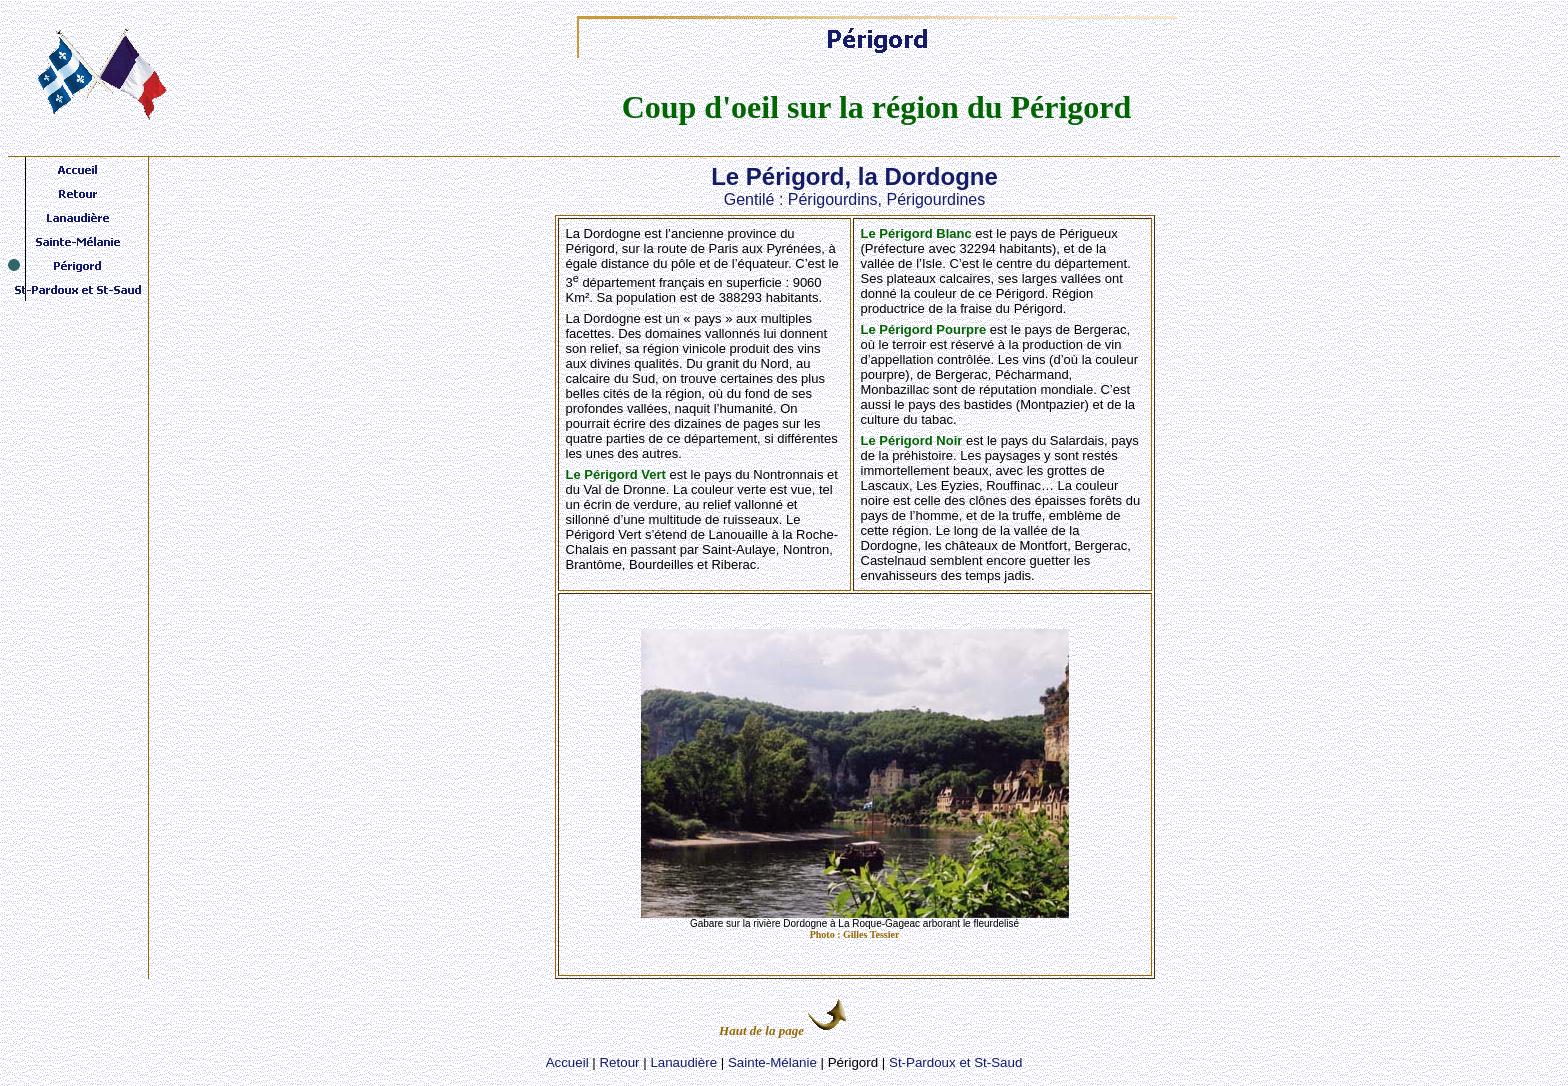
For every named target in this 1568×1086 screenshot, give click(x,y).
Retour (619, 1062)
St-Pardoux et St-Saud (955, 1062)
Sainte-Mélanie (772, 1062)
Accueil (567, 1062)
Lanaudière (683, 1062)
